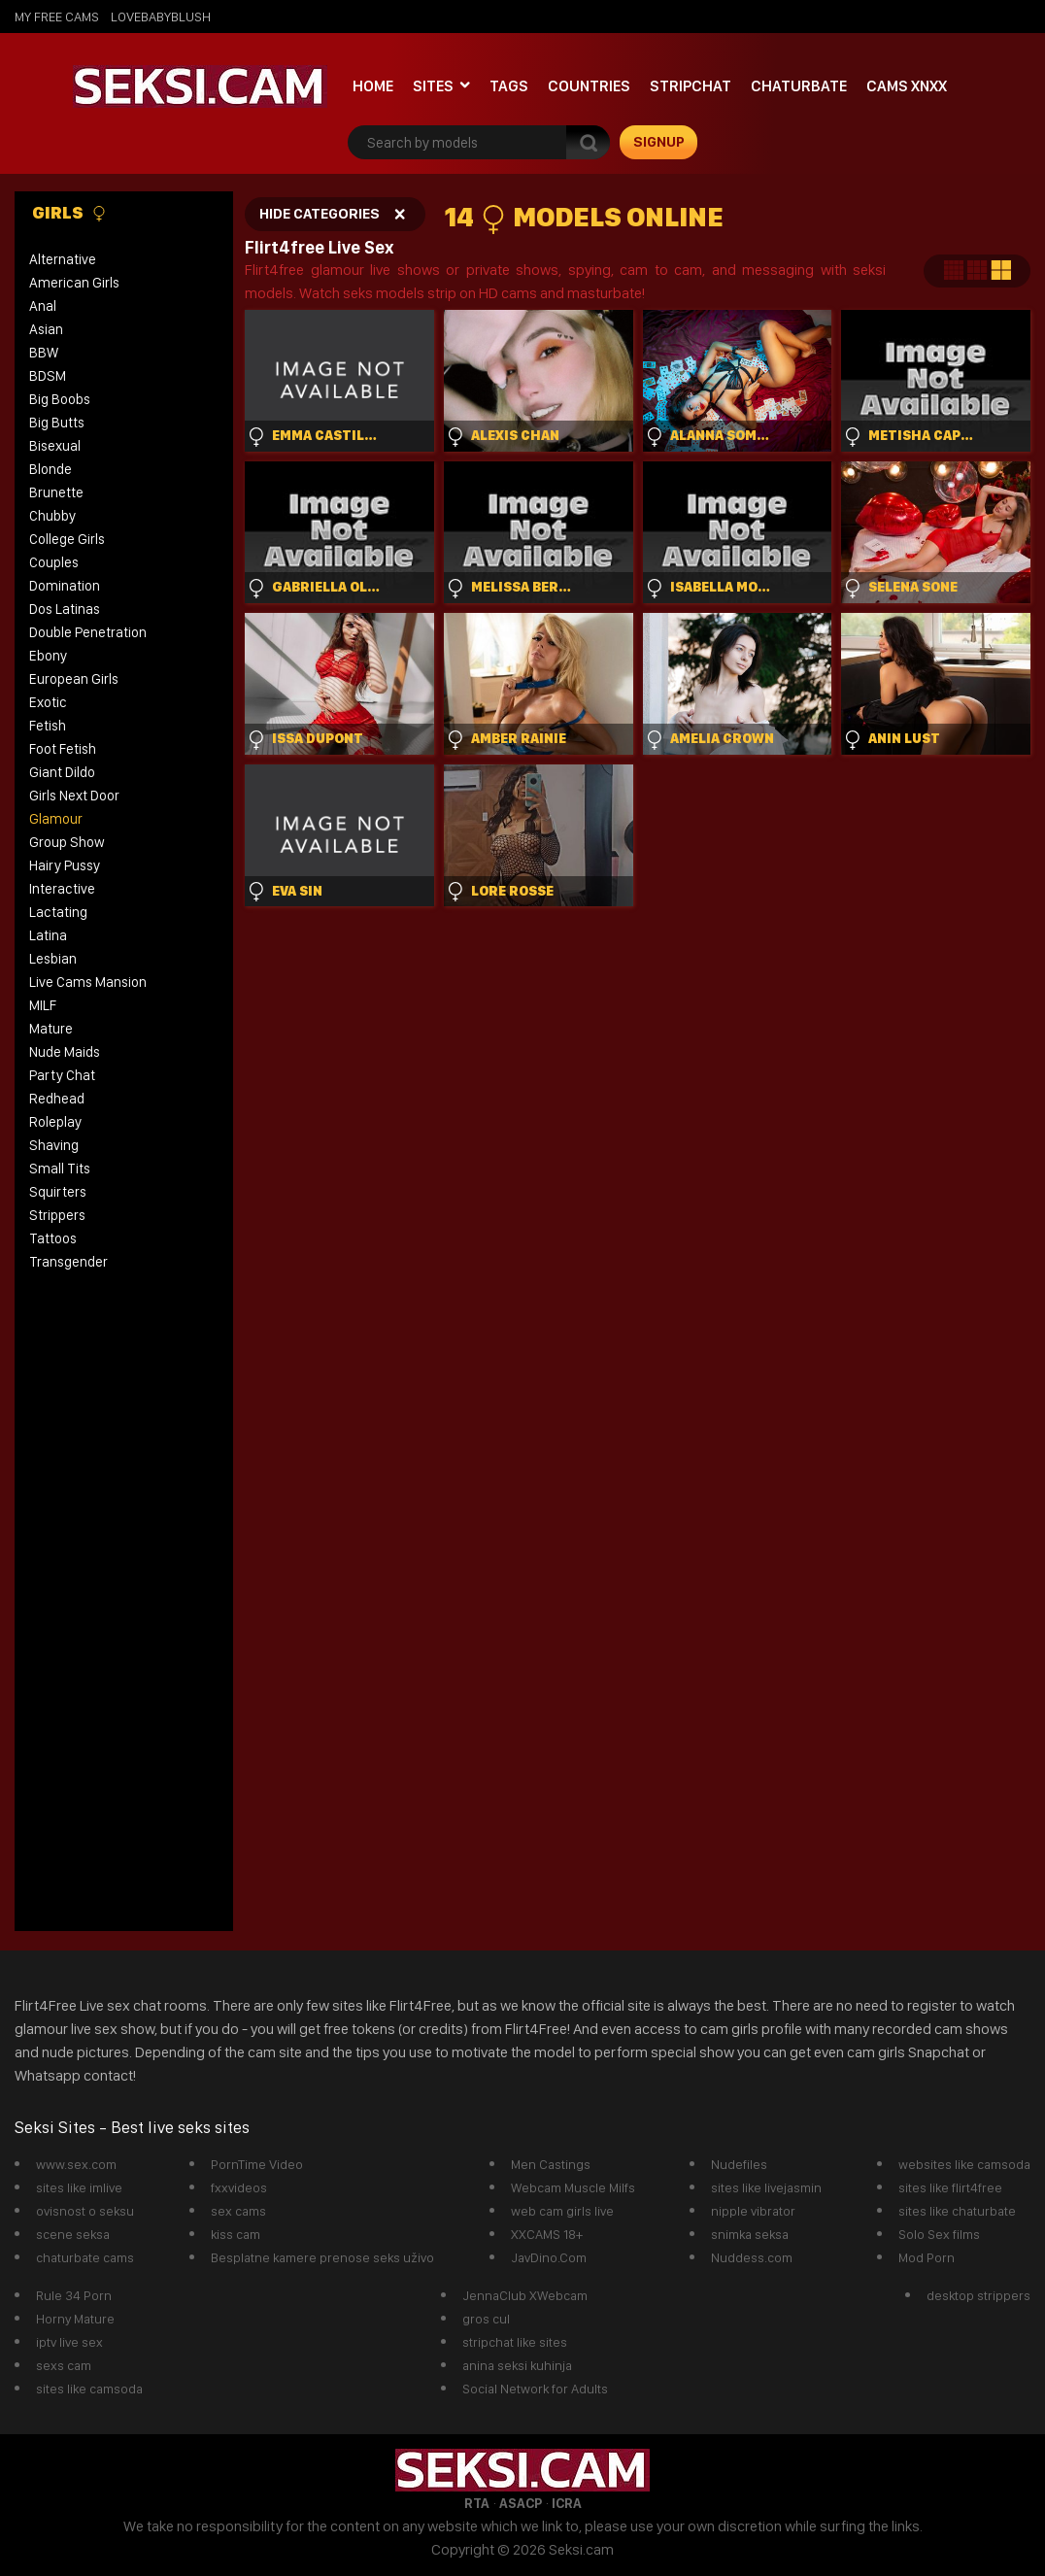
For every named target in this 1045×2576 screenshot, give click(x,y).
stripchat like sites (514, 2342)
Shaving (54, 1145)
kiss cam (235, 2234)
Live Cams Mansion (88, 982)
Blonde (50, 469)
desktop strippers (978, 2295)
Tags (508, 86)
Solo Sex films (939, 2234)
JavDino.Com (549, 2257)
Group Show (67, 842)
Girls (69, 212)
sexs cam (63, 2365)
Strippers (57, 1215)
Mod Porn (926, 2257)
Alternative (62, 259)
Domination (64, 585)
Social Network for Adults (535, 2388)
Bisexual (55, 446)
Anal (42, 306)
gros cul (486, 2318)
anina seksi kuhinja (517, 2365)
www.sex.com (76, 2164)
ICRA (567, 2503)
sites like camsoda (89, 2388)
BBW (43, 352)
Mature (51, 1028)
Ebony (48, 655)
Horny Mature (75, 2318)
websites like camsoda (964, 2164)
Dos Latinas (64, 609)
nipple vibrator (753, 2211)
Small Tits (59, 1168)
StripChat (690, 86)
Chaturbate (799, 86)
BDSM (47, 376)
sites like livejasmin (766, 2187)
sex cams (238, 2211)
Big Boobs (59, 399)
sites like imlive (79, 2187)
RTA (476, 2503)
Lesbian (53, 958)
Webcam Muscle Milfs (573, 2187)
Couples (54, 562)
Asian (46, 329)
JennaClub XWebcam (525, 2295)
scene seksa (73, 2234)
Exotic (48, 702)
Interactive (62, 889)
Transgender (68, 1262)
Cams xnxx (906, 86)
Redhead (56, 1098)
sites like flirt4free (950, 2187)
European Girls (73, 679)
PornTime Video (257, 2164)
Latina (48, 935)
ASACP (520, 2503)
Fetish (47, 725)
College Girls (67, 539)
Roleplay (55, 1122)
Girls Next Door (74, 795)
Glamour (56, 819)
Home (373, 86)
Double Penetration (88, 632)
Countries (589, 86)
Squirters (57, 1192)
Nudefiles (739, 2164)
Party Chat (62, 1075)
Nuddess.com (751, 2257)
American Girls (74, 282)
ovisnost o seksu (85, 2211)
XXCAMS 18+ (547, 2234)
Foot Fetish (62, 749)
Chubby (52, 516)
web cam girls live (562, 2211)
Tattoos (53, 1238)
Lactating (58, 912)
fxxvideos (239, 2187)
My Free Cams (57, 16)
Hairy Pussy (64, 865)
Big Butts (56, 422)
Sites (433, 86)
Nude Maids (64, 1052)
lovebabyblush (161, 16)
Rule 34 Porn (74, 2295)
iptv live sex (69, 2342)
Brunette (56, 492)
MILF (42, 1005)
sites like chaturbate (957, 2211)
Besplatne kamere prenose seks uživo (322, 2257)
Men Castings (550, 2164)
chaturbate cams (85, 2257)
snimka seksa (750, 2234)
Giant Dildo (62, 772)
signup (659, 142)
